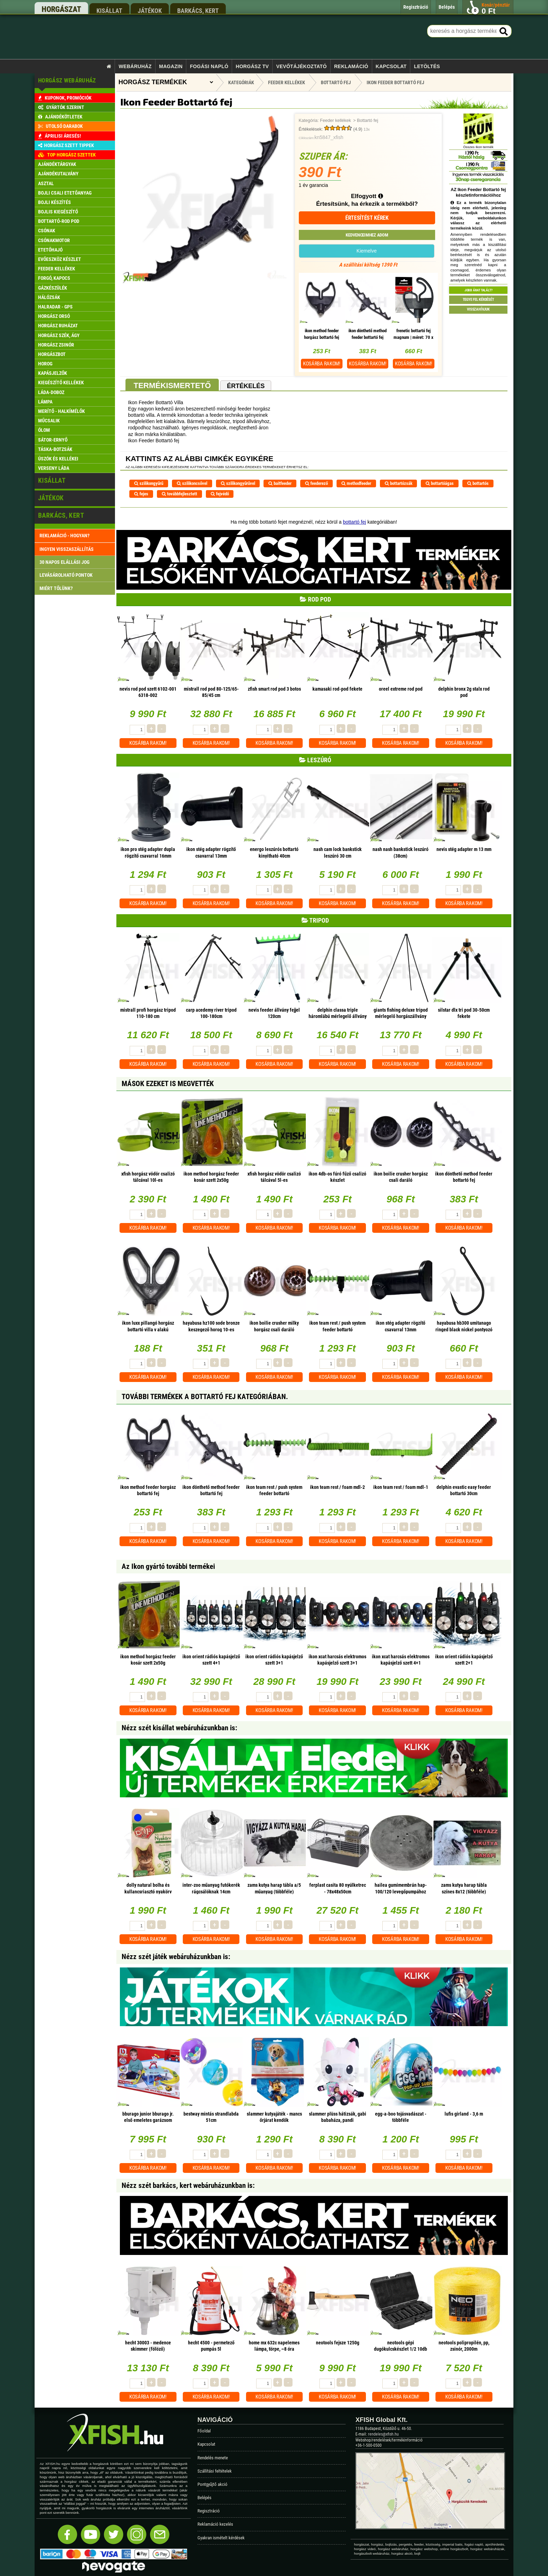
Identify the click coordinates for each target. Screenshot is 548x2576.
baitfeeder (279, 483)
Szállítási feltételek (214, 2471)
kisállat (109, 10)
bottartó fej (354, 522)
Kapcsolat (391, 66)
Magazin (170, 66)
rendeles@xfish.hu (383, 2434)
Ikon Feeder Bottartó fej (395, 82)
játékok (150, 10)
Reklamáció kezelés (215, 2524)
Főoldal (204, 2430)
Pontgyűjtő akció (212, 2484)
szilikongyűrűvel (238, 483)
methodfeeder (356, 483)
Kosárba (321, 364)
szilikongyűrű (148, 483)
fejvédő (220, 493)
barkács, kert (198, 10)
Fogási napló (209, 66)
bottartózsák (398, 483)
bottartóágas (440, 483)
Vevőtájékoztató (301, 66)
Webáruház (135, 66)
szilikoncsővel (192, 483)
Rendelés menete (212, 2457)
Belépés (204, 2497)
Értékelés (246, 386)
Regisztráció (208, 2510)
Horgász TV (252, 66)
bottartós (478, 483)
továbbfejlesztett (179, 493)
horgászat (61, 9)
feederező (316, 483)
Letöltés (427, 66)
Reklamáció (351, 66)
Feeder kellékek (335, 120)
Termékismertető (172, 385)
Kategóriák (241, 82)
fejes (141, 493)
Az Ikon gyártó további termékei (168, 1566)
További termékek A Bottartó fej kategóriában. (205, 1396)
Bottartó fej (367, 120)
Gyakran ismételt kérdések (221, 2537)
